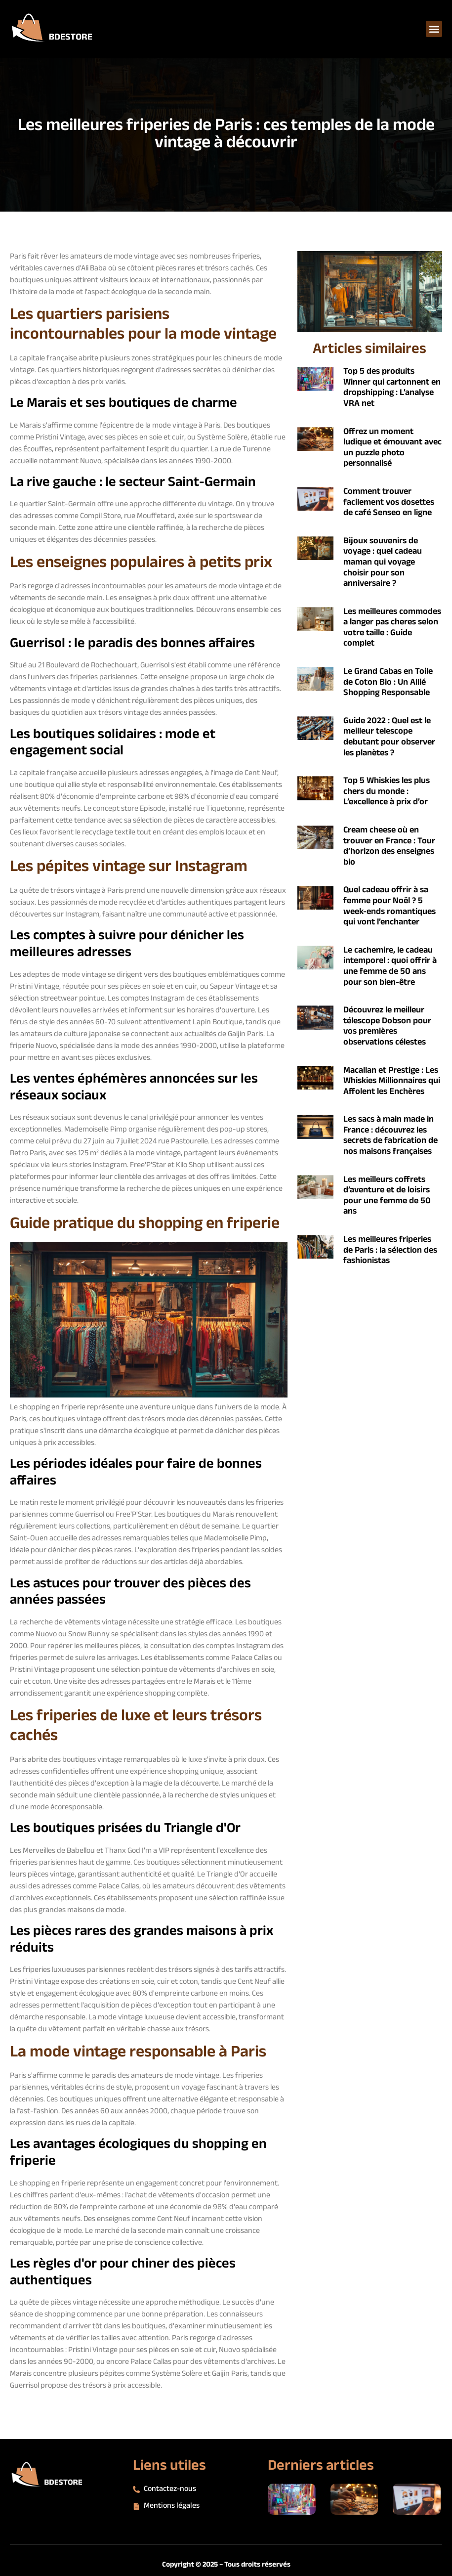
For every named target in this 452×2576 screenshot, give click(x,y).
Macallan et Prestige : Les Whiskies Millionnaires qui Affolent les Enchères (391, 1081)
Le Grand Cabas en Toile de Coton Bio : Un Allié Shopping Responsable (388, 682)
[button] (434, 29)
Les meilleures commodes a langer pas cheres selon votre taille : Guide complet (392, 628)
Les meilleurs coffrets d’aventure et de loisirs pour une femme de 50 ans (387, 1196)
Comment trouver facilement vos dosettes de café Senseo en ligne (388, 502)
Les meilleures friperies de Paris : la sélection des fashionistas (390, 1250)
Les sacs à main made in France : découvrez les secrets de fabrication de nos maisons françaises (390, 1136)
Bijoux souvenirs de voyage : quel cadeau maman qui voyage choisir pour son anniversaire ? (382, 562)
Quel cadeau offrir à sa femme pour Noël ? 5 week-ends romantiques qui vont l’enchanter (389, 906)
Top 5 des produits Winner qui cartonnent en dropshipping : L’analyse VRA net (392, 388)
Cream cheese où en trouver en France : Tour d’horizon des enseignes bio (389, 847)
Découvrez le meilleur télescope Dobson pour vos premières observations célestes (387, 1026)
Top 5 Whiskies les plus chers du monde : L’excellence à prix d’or (386, 791)
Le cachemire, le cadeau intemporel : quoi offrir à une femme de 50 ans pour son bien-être (390, 967)
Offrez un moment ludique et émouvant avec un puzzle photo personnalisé (392, 448)
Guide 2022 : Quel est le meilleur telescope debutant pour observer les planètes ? (389, 737)
